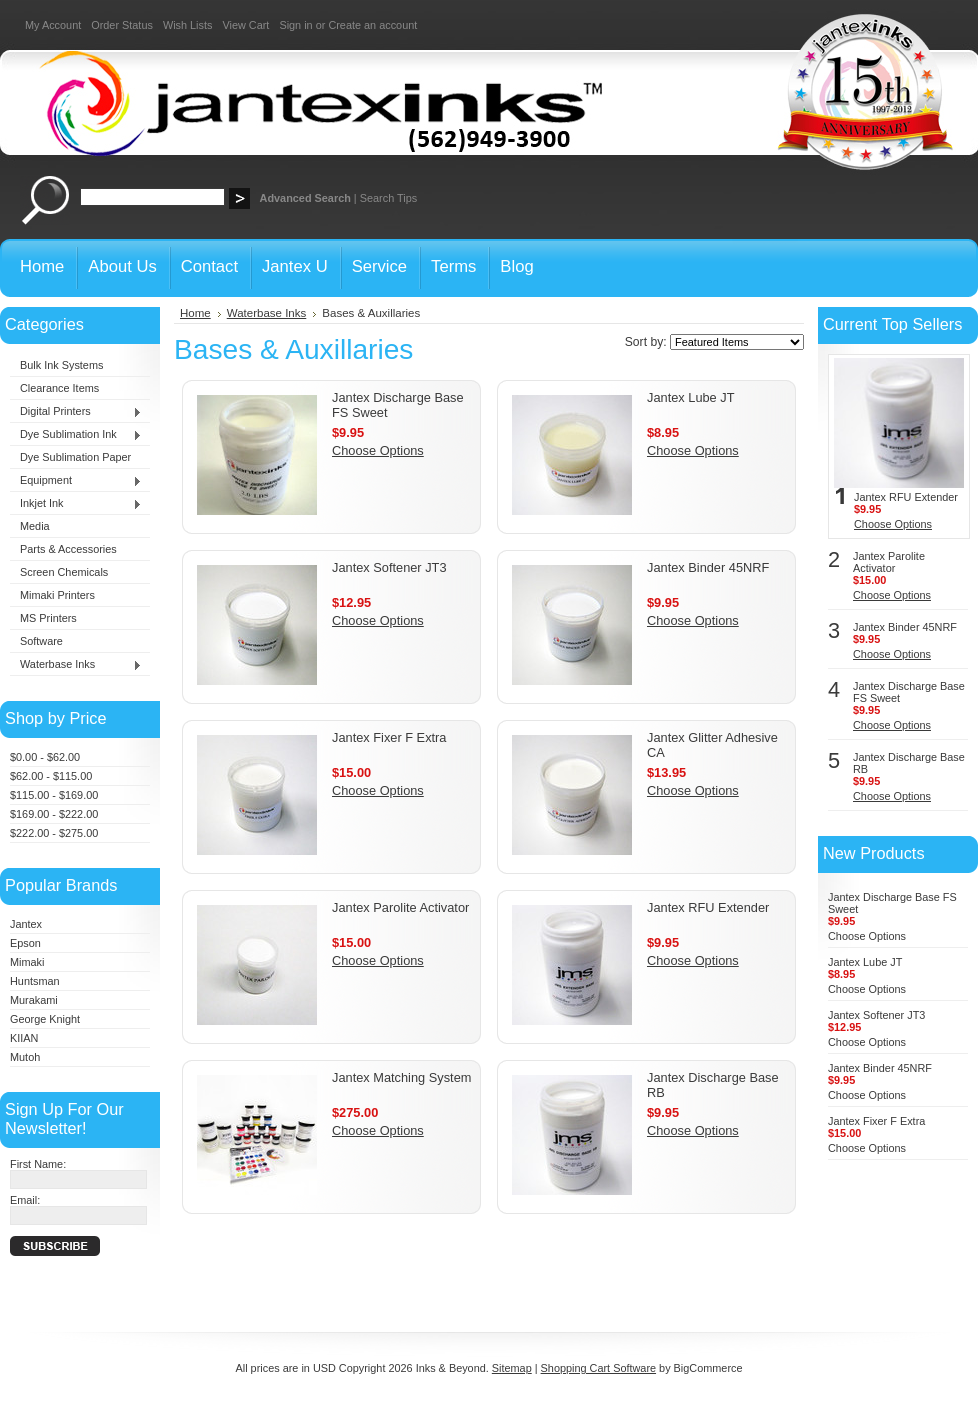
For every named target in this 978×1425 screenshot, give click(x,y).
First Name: (38, 1164)
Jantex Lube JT (691, 397)
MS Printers (48, 618)
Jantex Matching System (401, 1077)
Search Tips (388, 198)
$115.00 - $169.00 (54, 795)
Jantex (26, 924)
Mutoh (25, 1057)
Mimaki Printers (57, 595)
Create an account (372, 25)
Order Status (122, 25)
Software (41, 641)
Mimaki (27, 962)
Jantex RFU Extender (708, 907)
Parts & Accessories (68, 549)
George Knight (45, 1019)
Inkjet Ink (76, 504)
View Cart (245, 25)
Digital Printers (76, 412)
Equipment (76, 481)
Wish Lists (188, 25)
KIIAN (24, 1038)
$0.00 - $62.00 (45, 757)
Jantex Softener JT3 (389, 567)
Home (195, 313)
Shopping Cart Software (598, 1368)
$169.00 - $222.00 (54, 814)
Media (35, 526)
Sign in (295, 25)
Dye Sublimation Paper (75, 457)
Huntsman (35, 981)
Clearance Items (59, 388)
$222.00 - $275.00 (54, 833)
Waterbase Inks (76, 665)
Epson (25, 943)
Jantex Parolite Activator (400, 907)
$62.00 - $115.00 (51, 776)
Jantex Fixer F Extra (389, 737)
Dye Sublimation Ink (76, 435)
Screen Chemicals (64, 572)
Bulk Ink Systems (61, 365)
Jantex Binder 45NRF (708, 567)
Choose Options (378, 450)
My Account (53, 25)
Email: (25, 1200)
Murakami (34, 1000)
